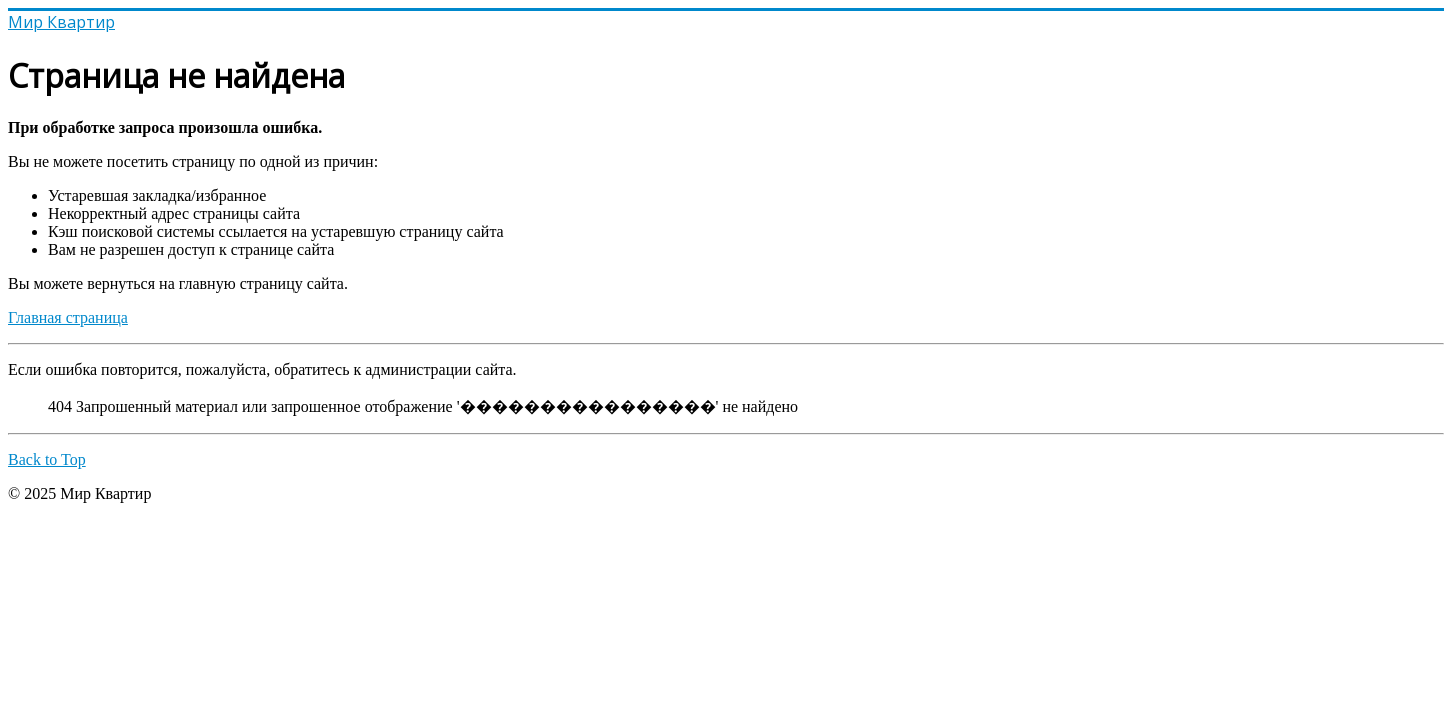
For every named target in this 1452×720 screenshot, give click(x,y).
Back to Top (47, 459)
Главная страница (68, 317)
